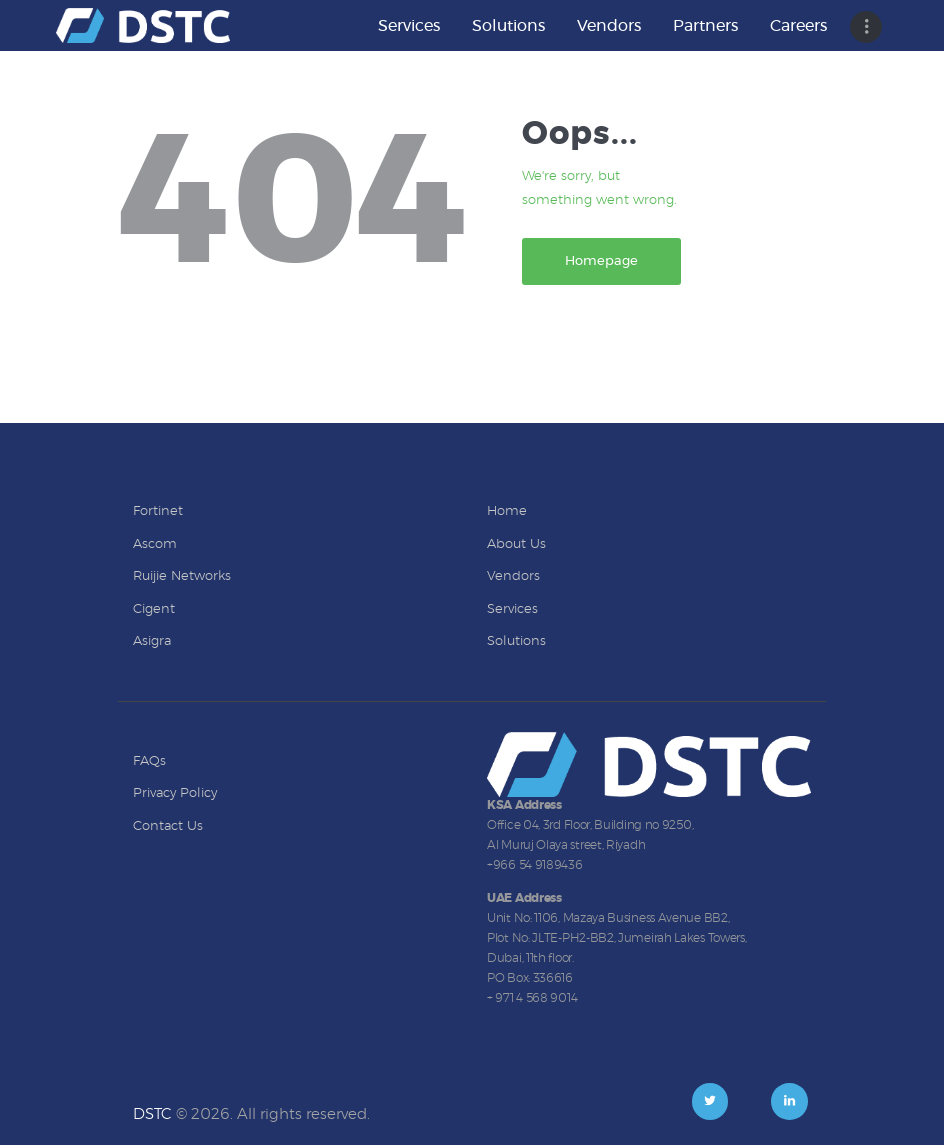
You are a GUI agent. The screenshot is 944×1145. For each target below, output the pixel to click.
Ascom (155, 544)
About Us (516, 544)
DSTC (152, 1114)
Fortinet (158, 511)
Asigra (152, 641)
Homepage (601, 261)
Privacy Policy (175, 793)
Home (507, 511)
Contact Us (168, 826)
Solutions (516, 641)
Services (512, 609)
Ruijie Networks (182, 576)
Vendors (513, 576)
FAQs (149, 761)
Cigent (154, 609)
